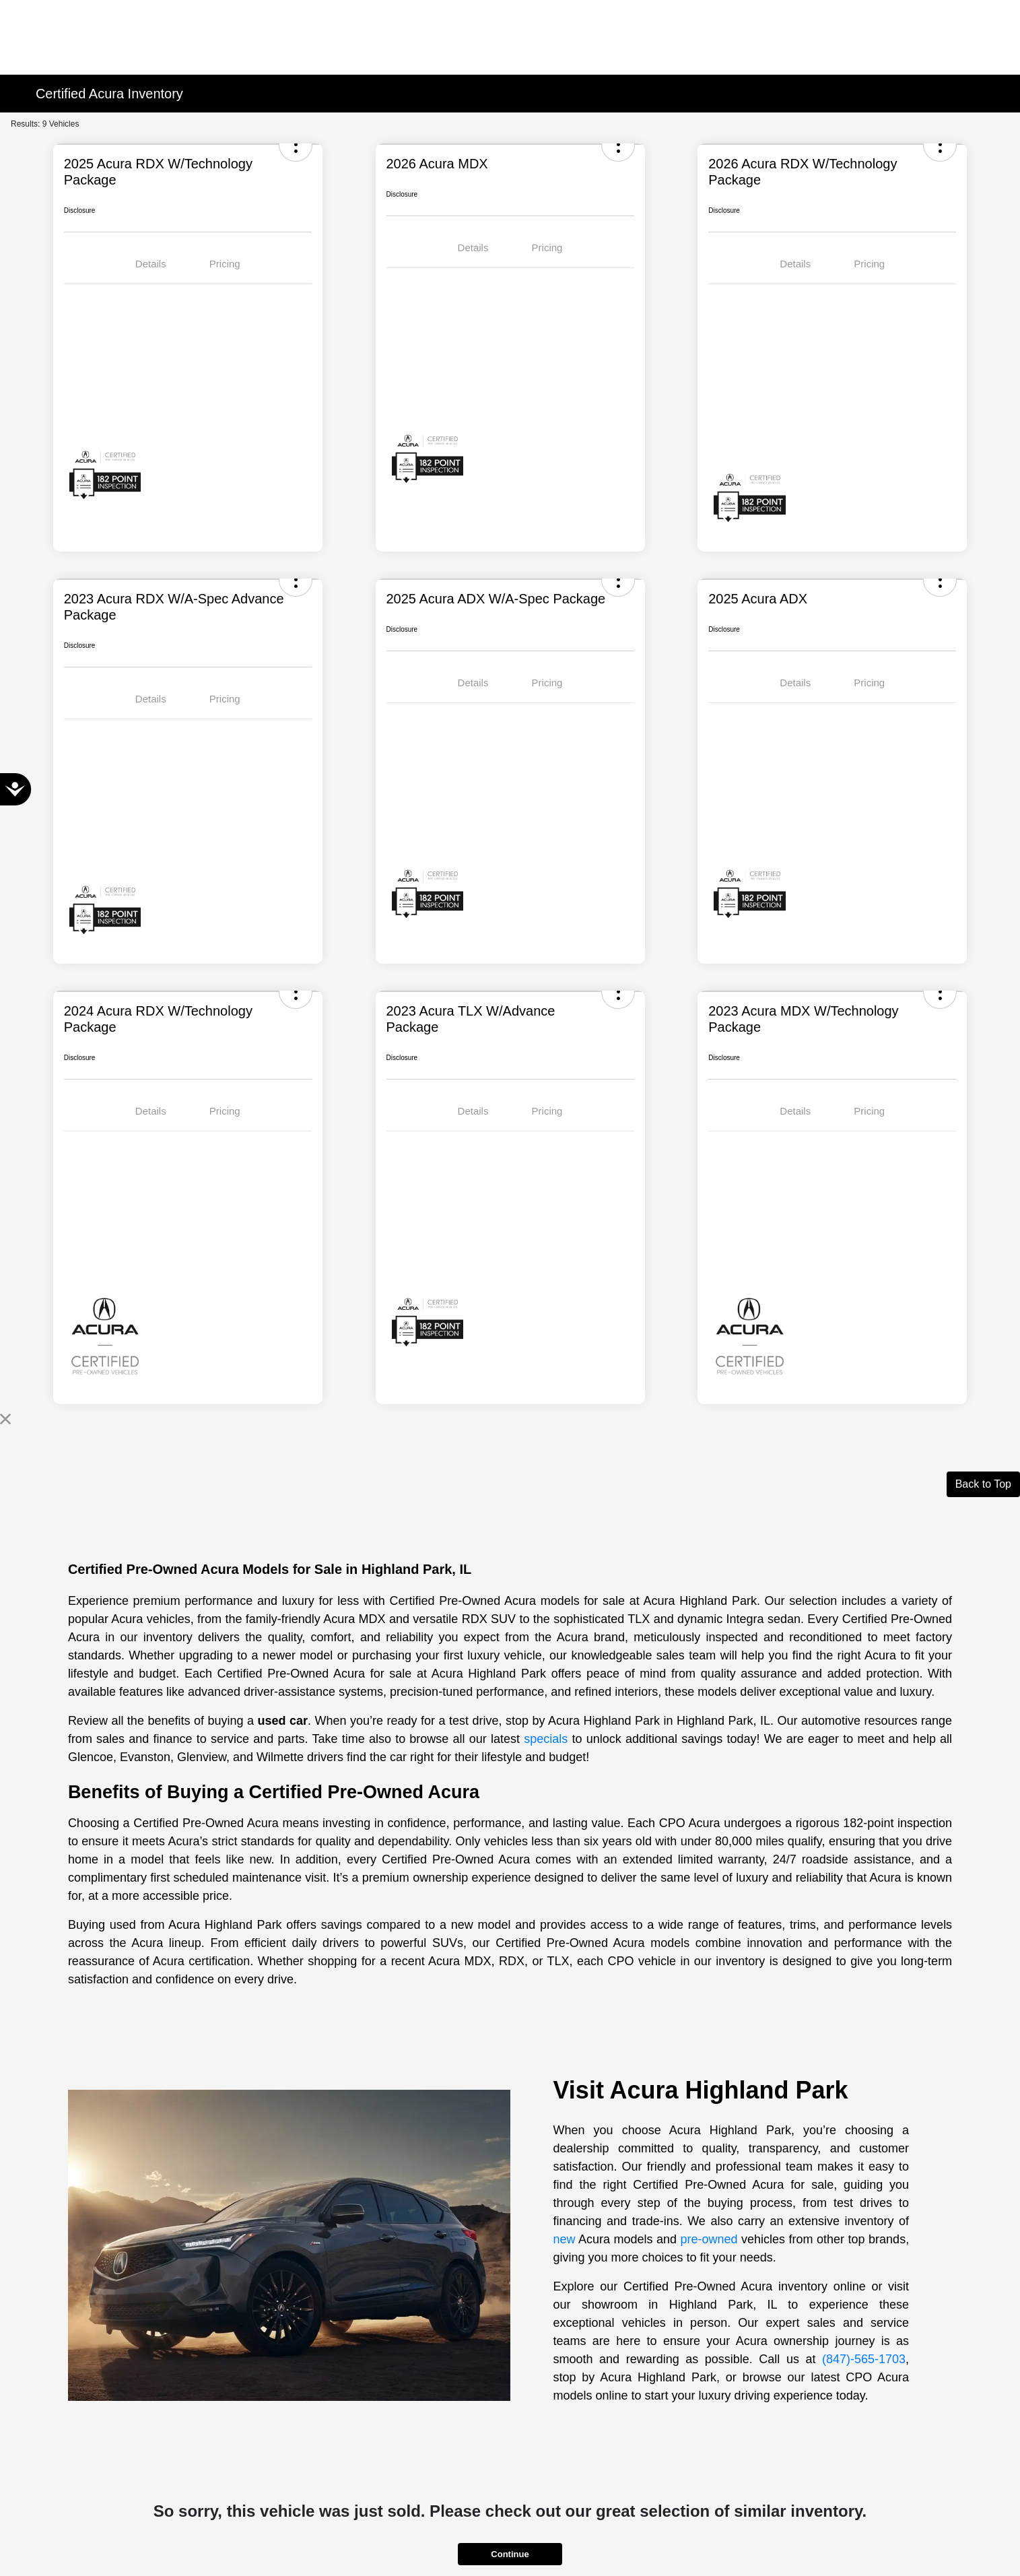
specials (546, 1739)
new (564, 2239)
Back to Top (983, 1484)
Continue (510, 2554)
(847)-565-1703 (864, 2359)
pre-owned (709, 2239)
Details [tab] (150, 263)
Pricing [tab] (224, 263)
